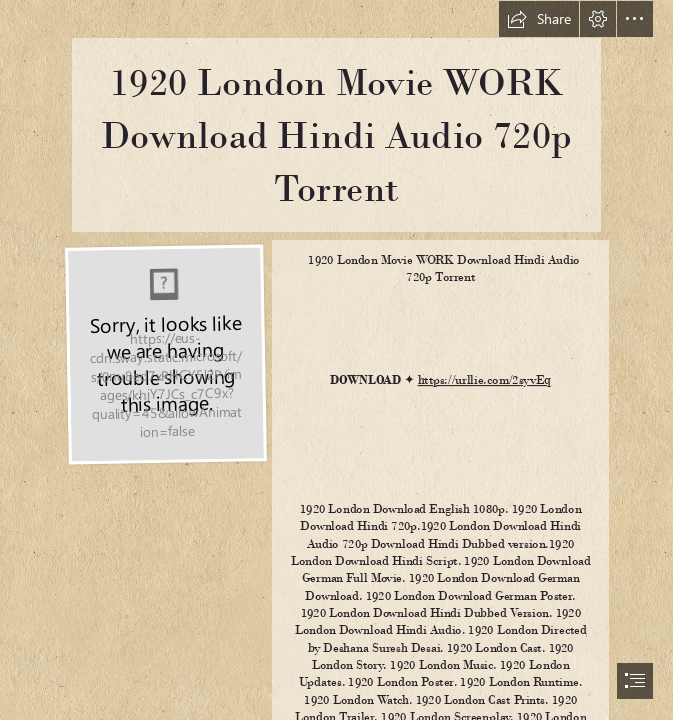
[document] (336, 360)
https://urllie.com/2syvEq (484, 380)
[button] (539, 19)
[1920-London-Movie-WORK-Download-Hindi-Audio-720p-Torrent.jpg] (165, 352)
